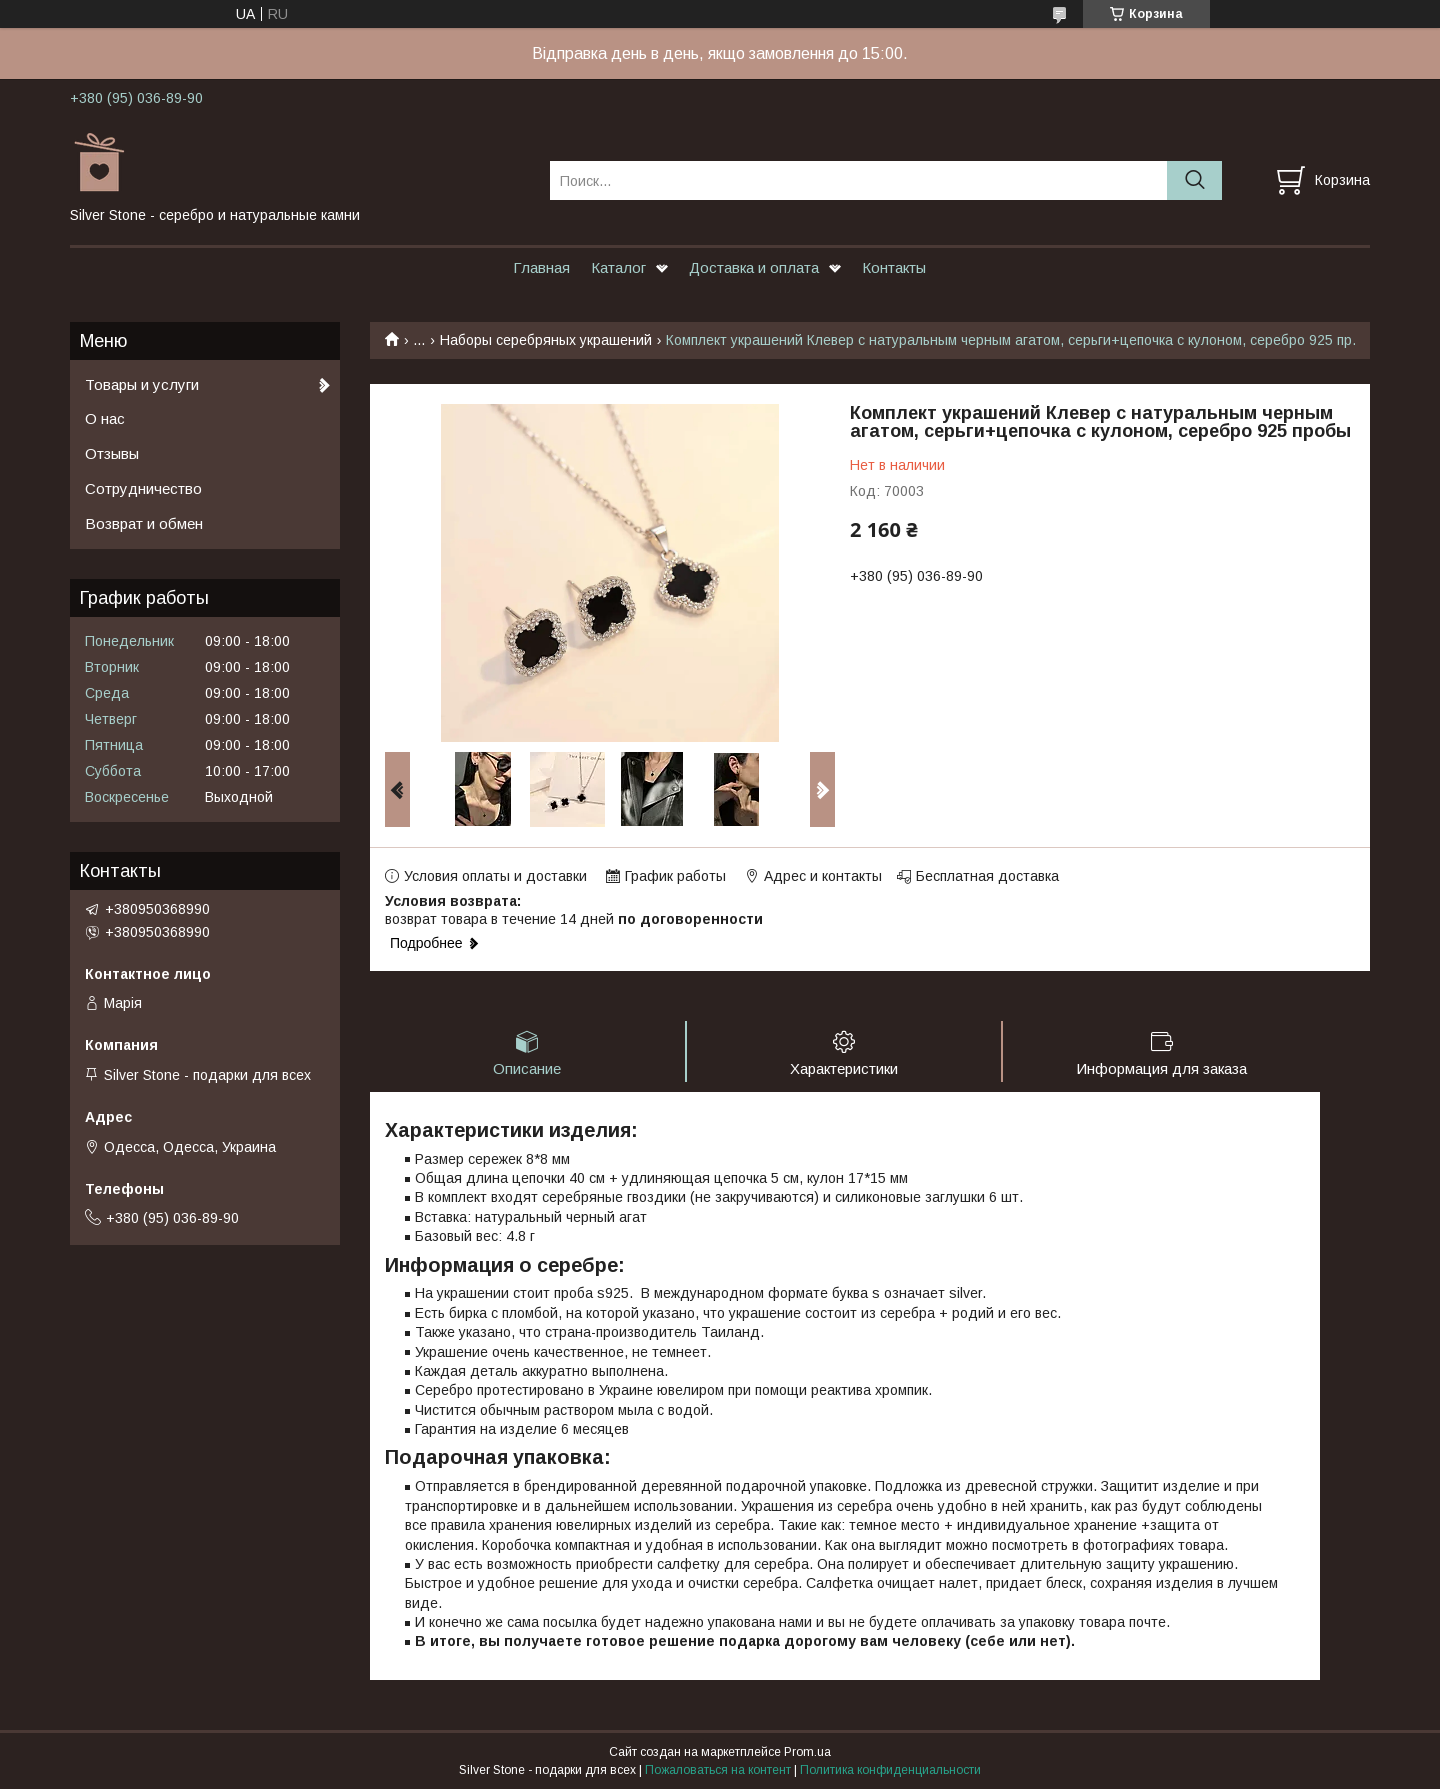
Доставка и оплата (754, 267)
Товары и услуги (142, 384)
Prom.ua (807, 1752)
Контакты (894, 267)
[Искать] (1194, 180)
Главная (541, 267)
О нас (105, 418)
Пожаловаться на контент (718, 1770)
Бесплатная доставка (987, 876)
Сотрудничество (143, 488)
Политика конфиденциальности (890, 1770)
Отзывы (112, 453)
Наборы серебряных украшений (546, 340)
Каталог (618, 267)
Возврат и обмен (144, 523)
